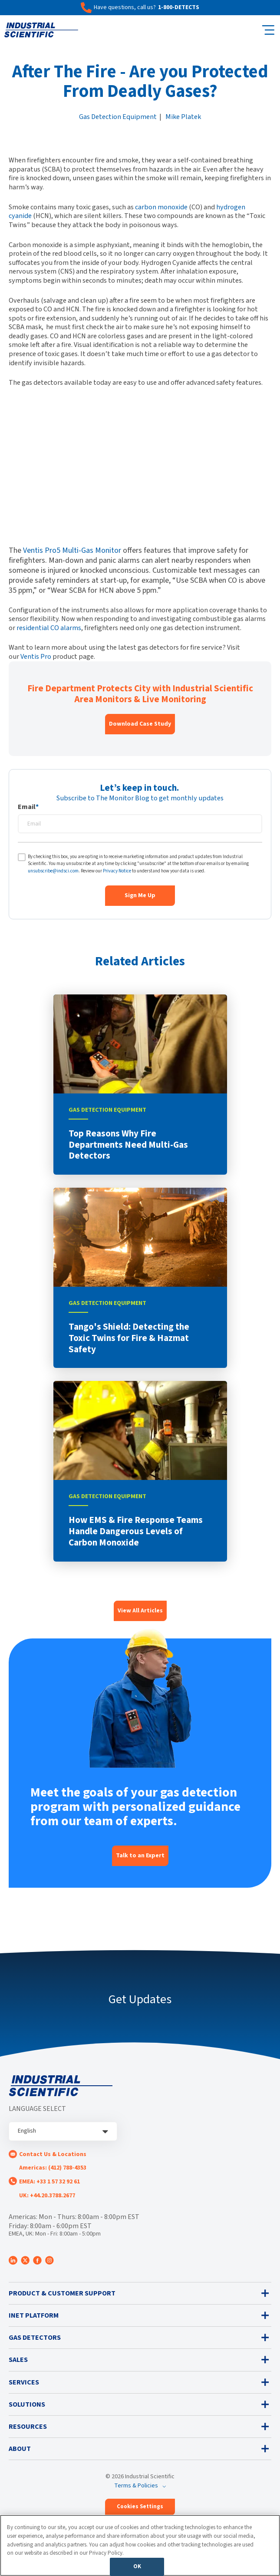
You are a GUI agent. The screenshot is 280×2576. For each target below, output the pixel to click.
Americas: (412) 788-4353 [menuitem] (52, 2167)
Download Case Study (140, 724)
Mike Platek (183, 117)
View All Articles (140, 1610)
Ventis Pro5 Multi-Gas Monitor (72, 550)
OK (137, 2566)
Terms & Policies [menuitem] (136, 2485)
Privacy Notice (117, 871)
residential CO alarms (48, 628)
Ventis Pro (35, 656)
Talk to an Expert (140, 1855)
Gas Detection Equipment (118, 117)
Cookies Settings (140, 2506)
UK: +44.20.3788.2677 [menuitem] (47, 2195)
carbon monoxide (161, 207)
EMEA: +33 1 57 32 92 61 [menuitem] (49, 2181)
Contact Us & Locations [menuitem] (52, 2154)
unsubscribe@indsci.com (53, 871)
